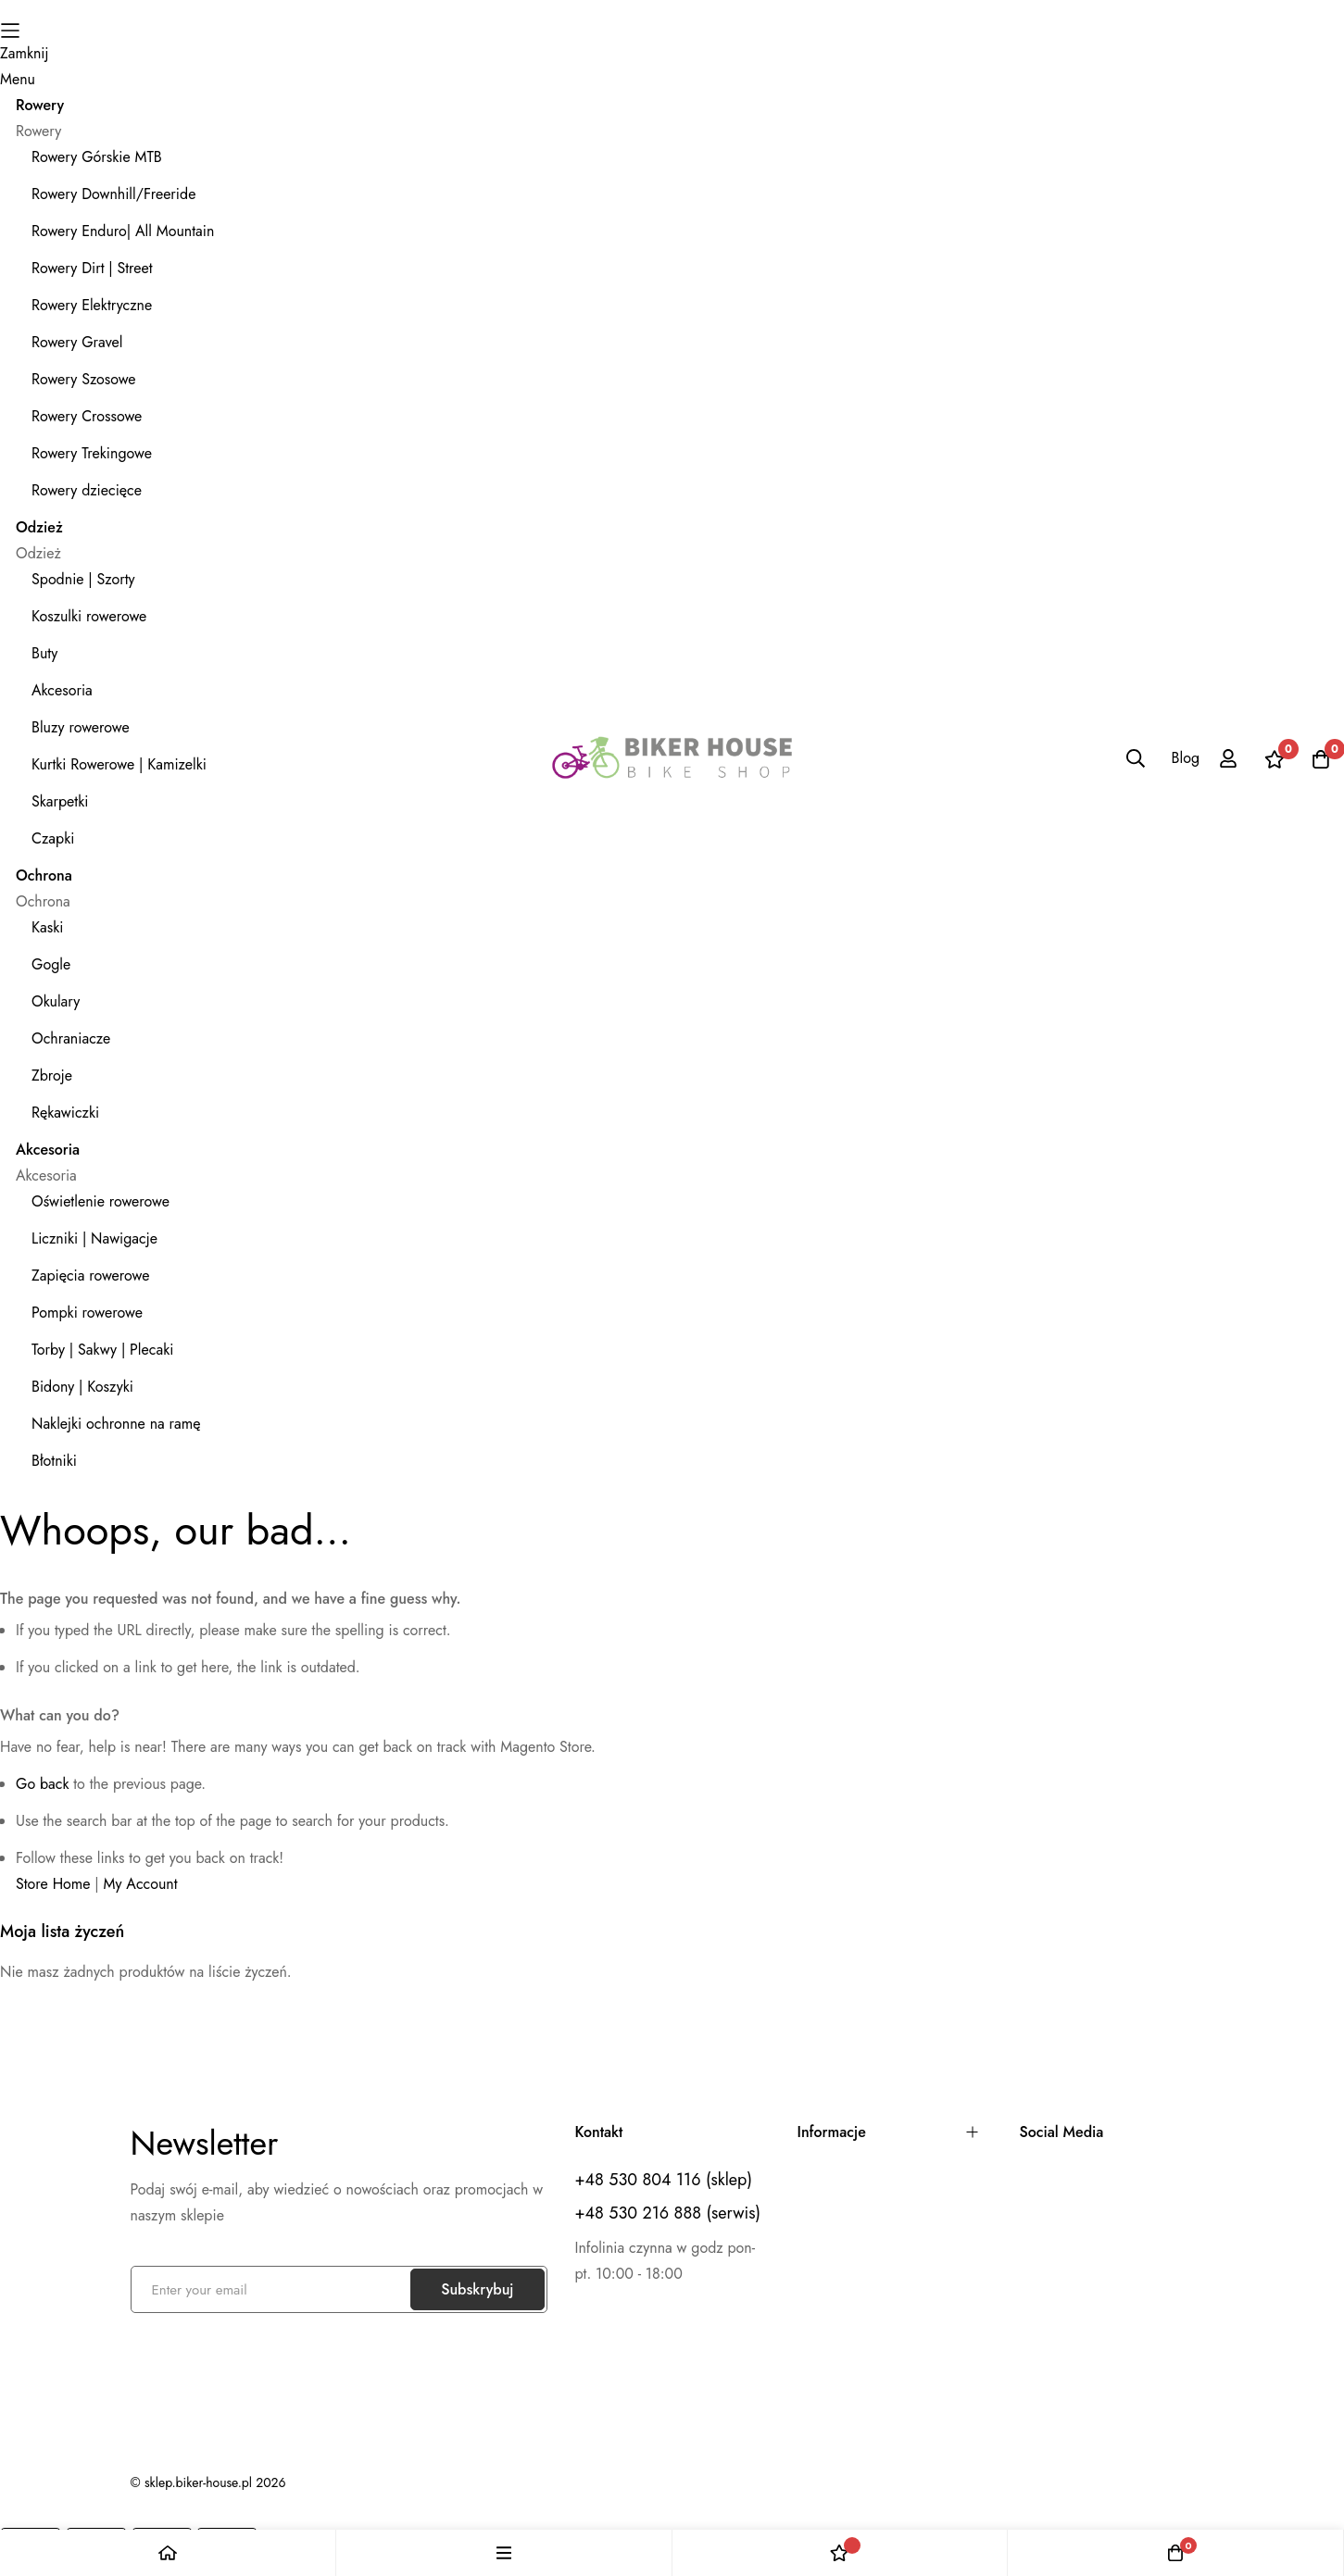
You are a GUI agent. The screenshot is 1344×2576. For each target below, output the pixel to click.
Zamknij (24, 53)
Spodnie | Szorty (83, 579)
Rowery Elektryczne (91, 305)
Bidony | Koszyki (82, 1386)
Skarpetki (59, 801)
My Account (141, 1883)
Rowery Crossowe (86, 416)
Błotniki (54, 1460)
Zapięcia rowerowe (90, 1275)
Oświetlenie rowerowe (100, 1201)
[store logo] (672, 758)
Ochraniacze (70, 1038)
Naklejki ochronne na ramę (115, 1423)
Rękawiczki (65, 1112)
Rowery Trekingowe (91, 453)
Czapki (52, 838)
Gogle (50, 964)
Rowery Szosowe (83, 379)
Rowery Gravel (76, 342)
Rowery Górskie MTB (96, 157)
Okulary (55, 1001)
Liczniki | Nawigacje (94, 1238)
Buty (44, 653)
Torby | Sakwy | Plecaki (102, 1349)
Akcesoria (62, 690)
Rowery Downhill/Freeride (113, 194)
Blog (1186, 758)
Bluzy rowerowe (80, 727)
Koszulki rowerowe (88, 616)
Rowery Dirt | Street (92, 268)
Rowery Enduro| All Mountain (122, 231)
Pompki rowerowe (87, 1312)
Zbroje (51, 1075)
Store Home (53, 1883)
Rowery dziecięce (86, 490)
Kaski (47, 927)
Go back (42, 1783)
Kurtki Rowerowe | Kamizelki (119, 764)
